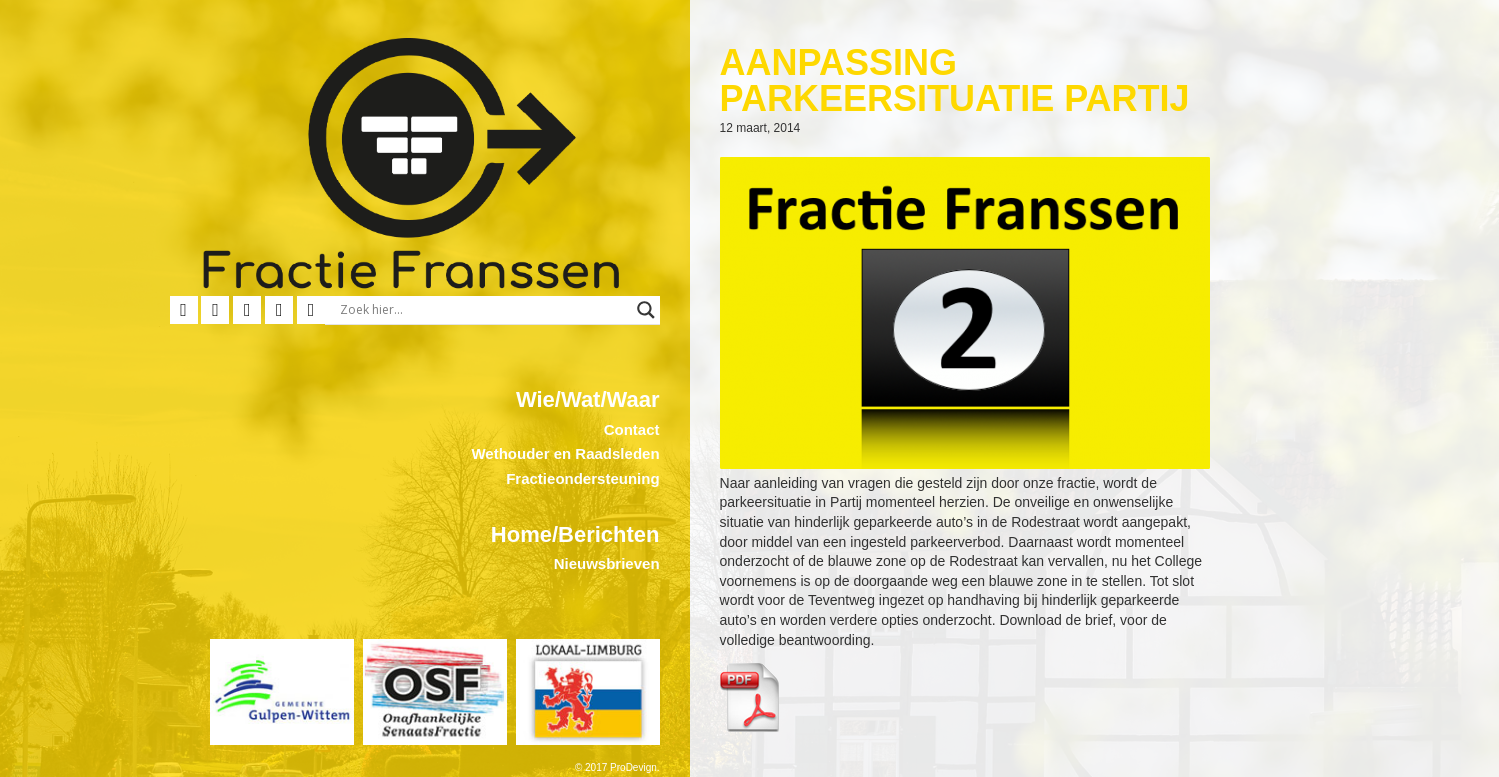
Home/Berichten (575, 534)
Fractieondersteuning (582, 478)
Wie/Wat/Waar (588, 399)
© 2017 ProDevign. (617, 767)
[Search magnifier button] (646, 310)
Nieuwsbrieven (607, 563)
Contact (632, 429)
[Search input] (483, 310)
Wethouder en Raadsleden (565, 453)
